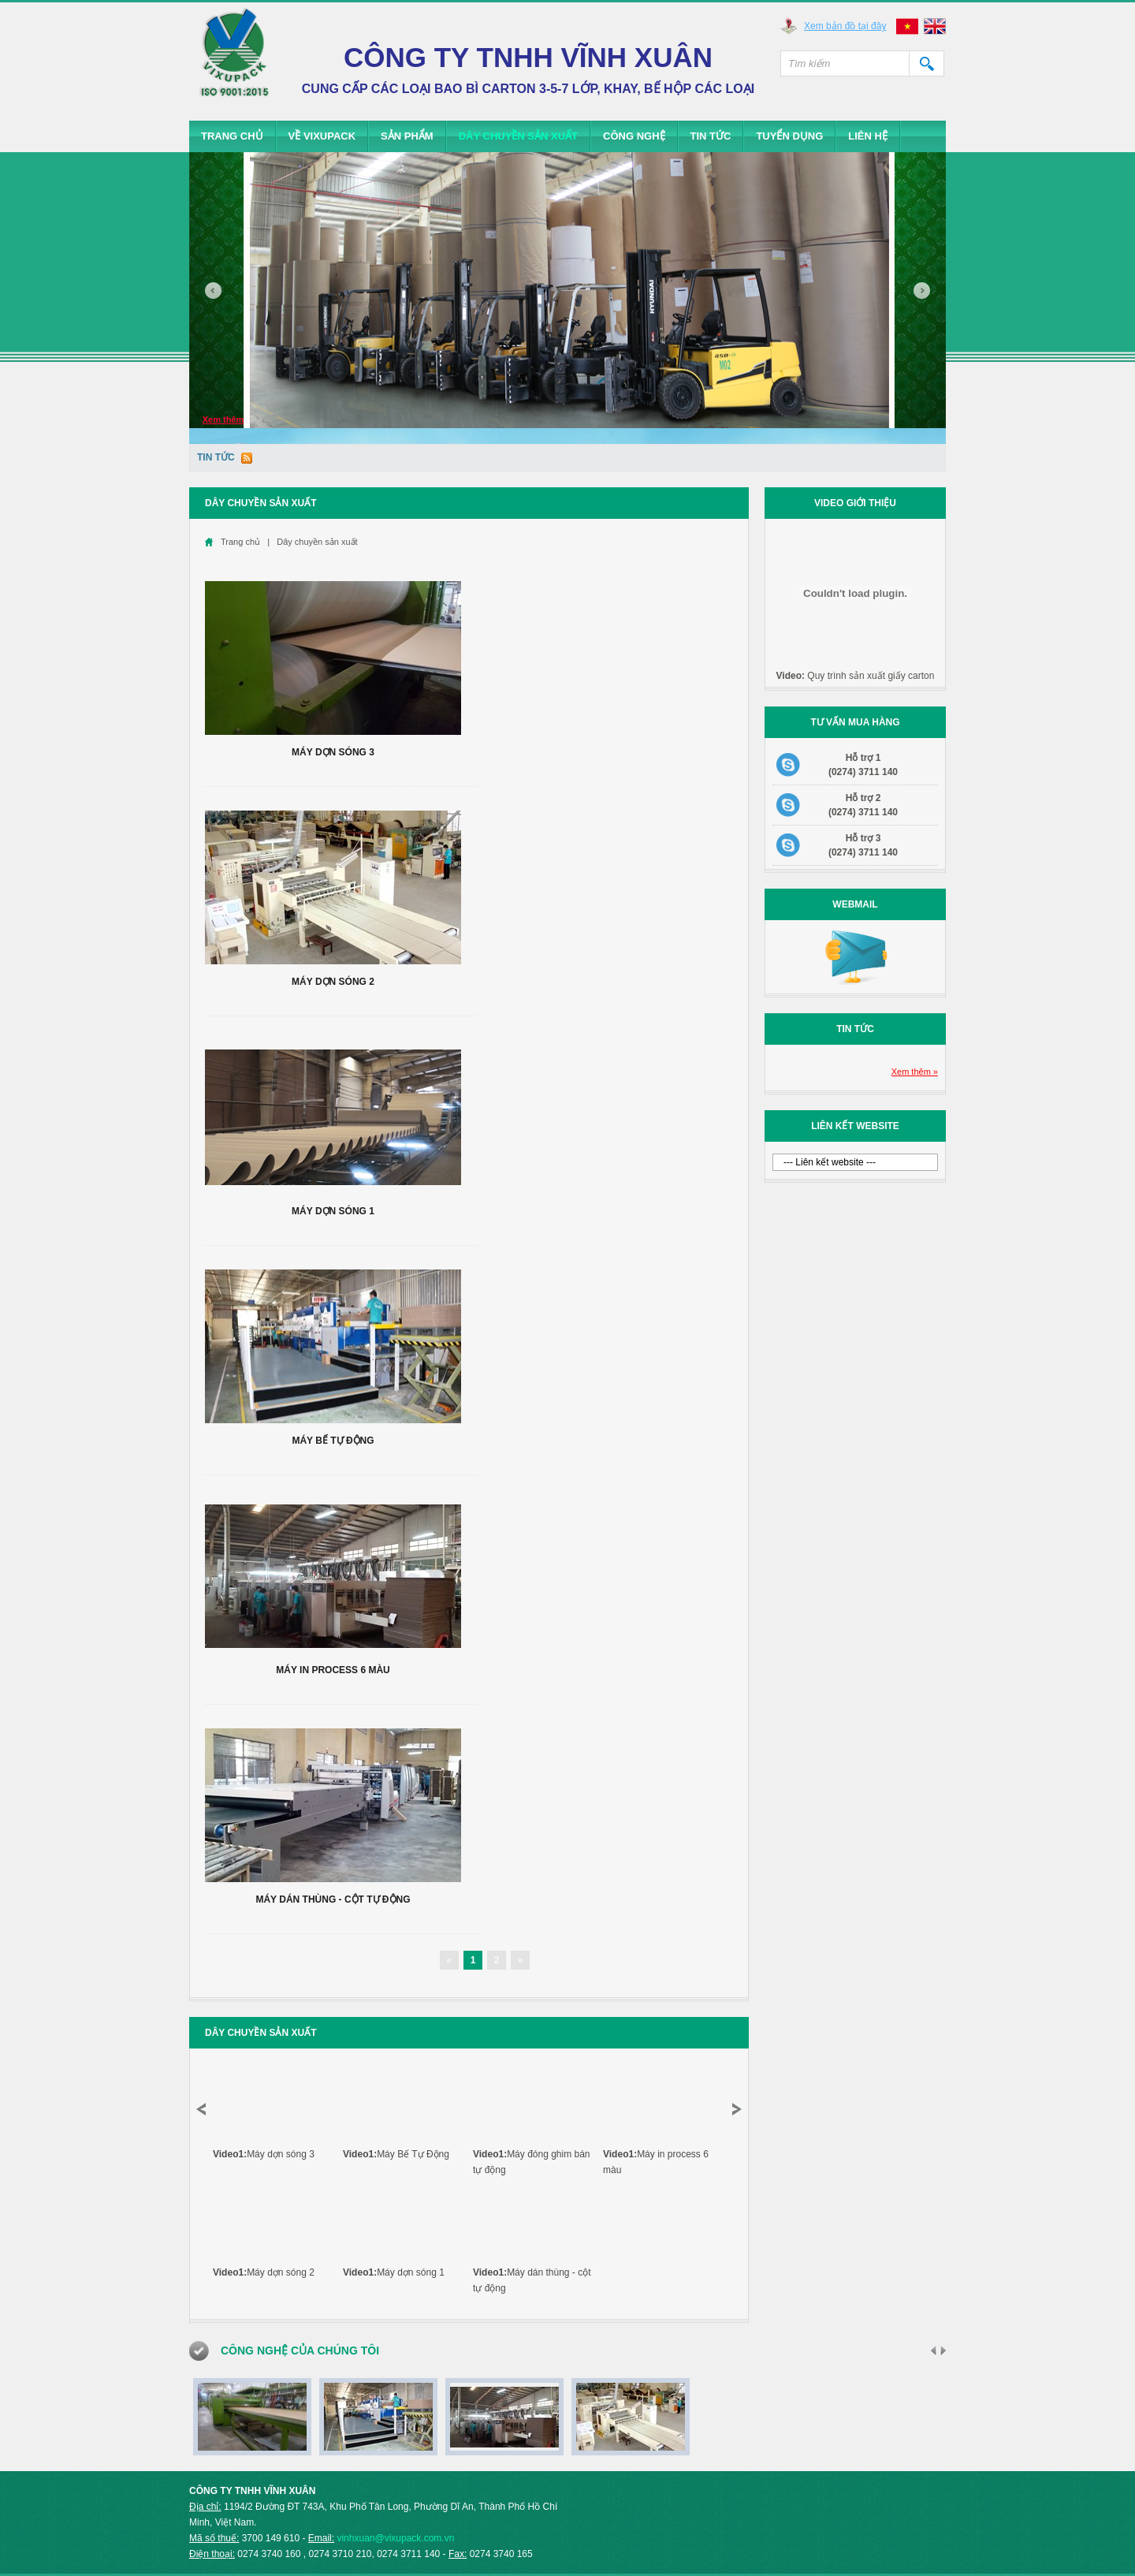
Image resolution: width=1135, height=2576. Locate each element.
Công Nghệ (634, 136)
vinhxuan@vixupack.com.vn (395, 2538)
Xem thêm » (914, 1071)
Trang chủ (232, 136)
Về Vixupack (322, 136)
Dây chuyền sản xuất (518, 136)
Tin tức (710, 136)
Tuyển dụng (789, 136)
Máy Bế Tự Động (333, 1440)
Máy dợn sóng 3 (333, 752)
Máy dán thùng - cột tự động (332, 1899)
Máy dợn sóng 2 (333, 981)
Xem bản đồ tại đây (845, 26)
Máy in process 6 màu (332, 1670)
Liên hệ (868, 136)
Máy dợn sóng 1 (333, 1211)
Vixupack (234, 59)
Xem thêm (223, 419)
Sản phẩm (407, 136)
